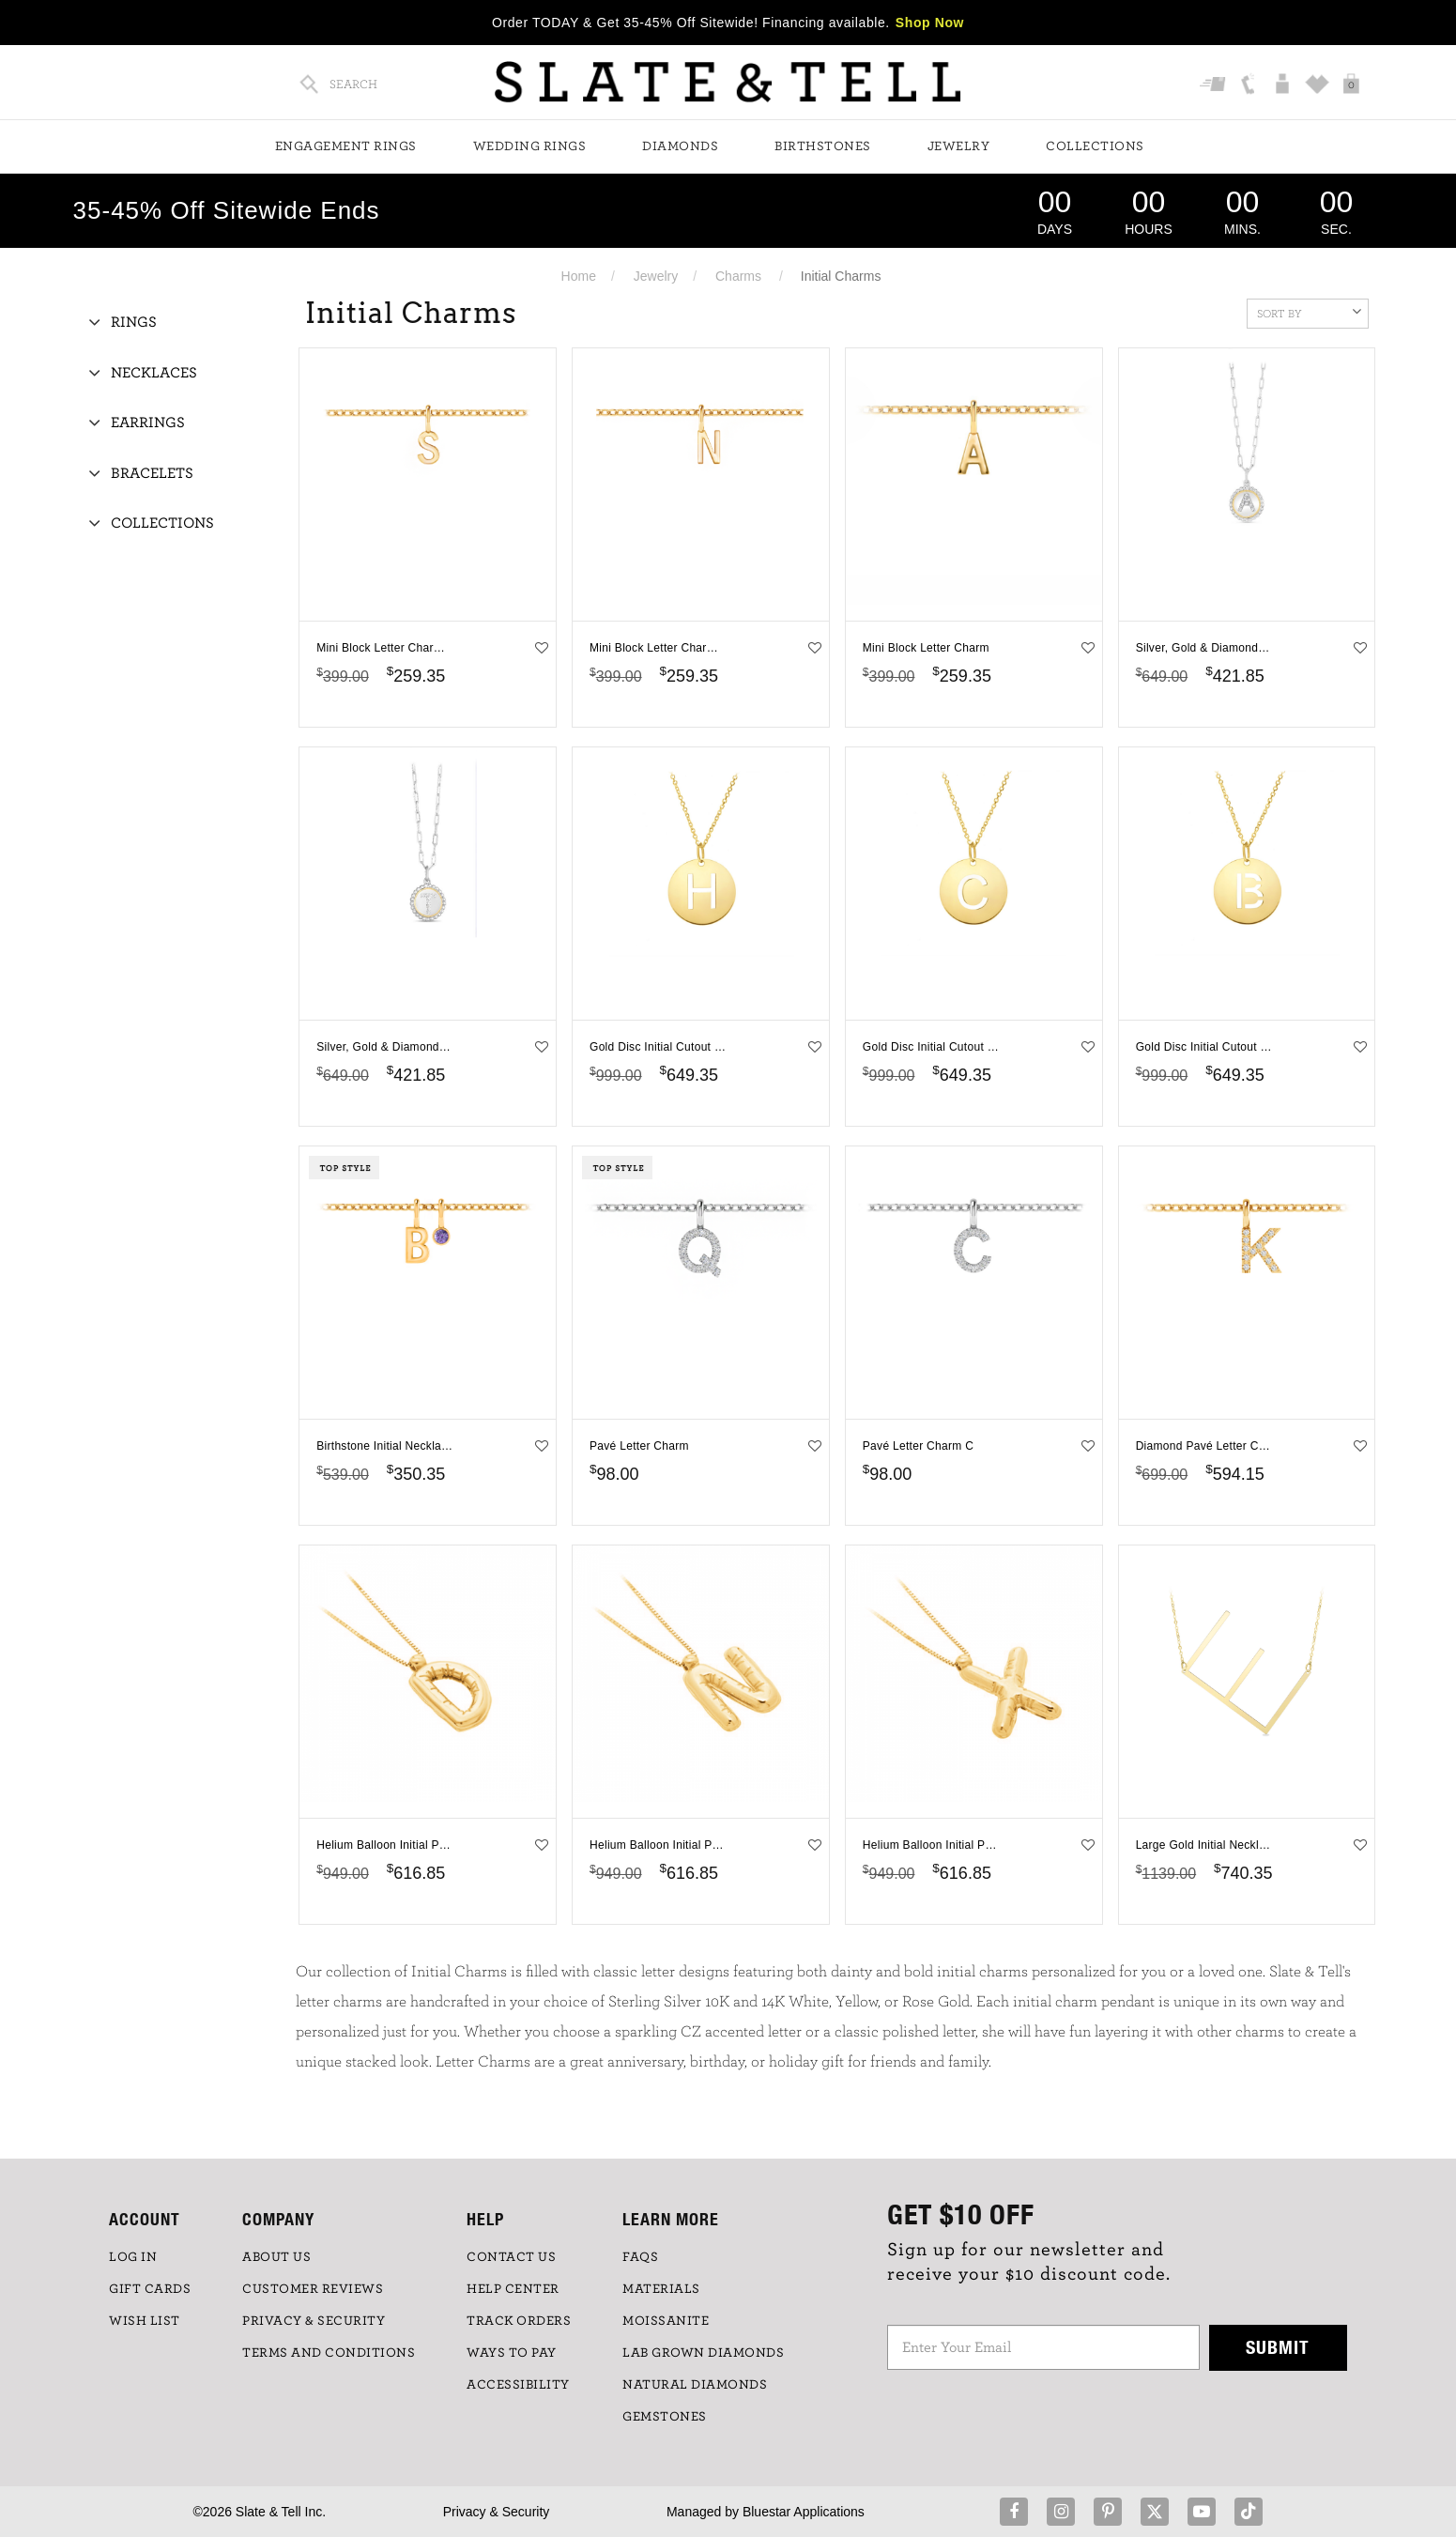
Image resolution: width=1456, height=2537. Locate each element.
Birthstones (822, 146)
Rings (134, 322)
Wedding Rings (530, 146)
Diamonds (680, 146)
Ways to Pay (512, 2353)
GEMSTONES (664, 2416)
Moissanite (665, 2321)
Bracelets (152, 473)
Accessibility (518, 2384)
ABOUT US (276, 2257)
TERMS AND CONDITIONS (328, 2353)
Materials (661, 2289)
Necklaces (154, 372)
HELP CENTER (513, 2289)
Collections (1095, 146)
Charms (738, 276)
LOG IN (133, 2257)
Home (578, 276)
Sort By (1309, 311)
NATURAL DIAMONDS (694, 2384)
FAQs (640, 2257)
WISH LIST (144, 2321)
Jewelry (958, 146)
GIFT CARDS (150, 2289)
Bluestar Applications (804, 2511)
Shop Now (930, 22)
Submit (1278, 2347)
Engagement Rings (346, 146)
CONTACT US (511, 2257)
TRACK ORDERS (519, 2321)
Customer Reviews (312, 2289)
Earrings (148, 422)
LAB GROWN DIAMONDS (703, 2353)
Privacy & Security (496, 2511)
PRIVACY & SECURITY (313, 2321)
